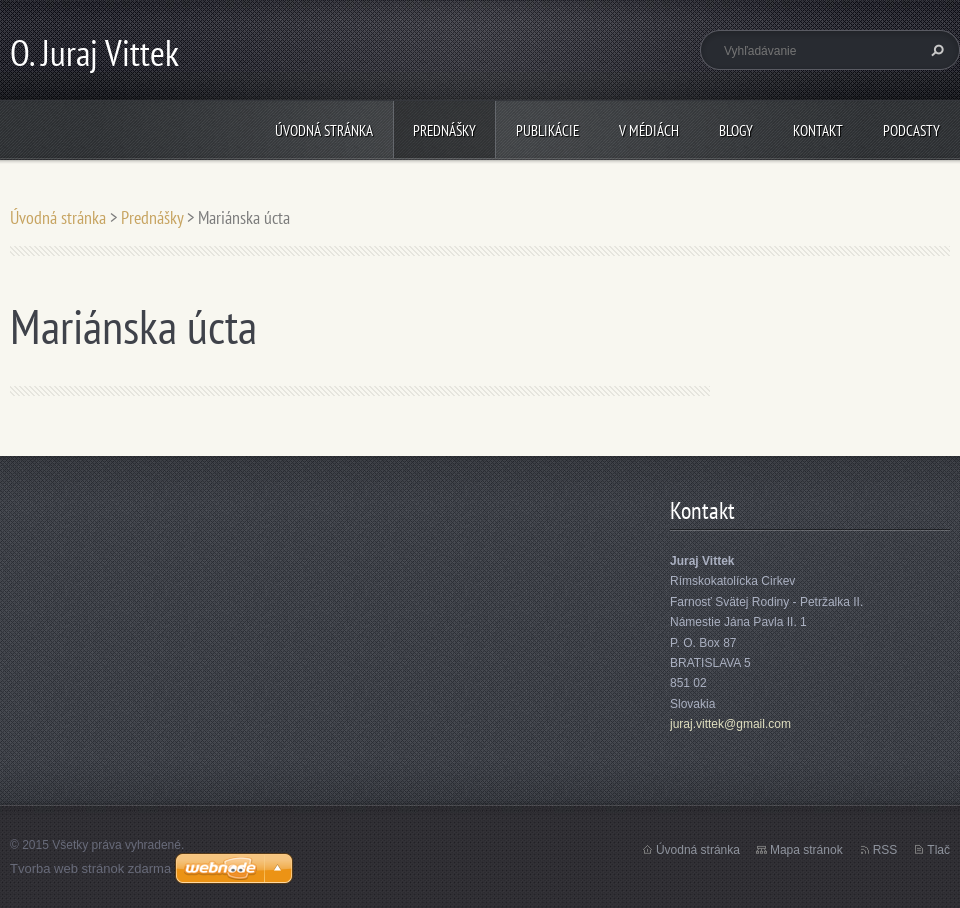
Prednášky (444, 130)
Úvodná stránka (324, 130)
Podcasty (911, 130)
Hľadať (935, 50)
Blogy (736, 130)
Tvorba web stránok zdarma (90, 868)
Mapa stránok (806, 850)
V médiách (649, 130)
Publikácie (547, 130)
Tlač (938, 850)
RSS (885, 850)
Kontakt (818, 130)
